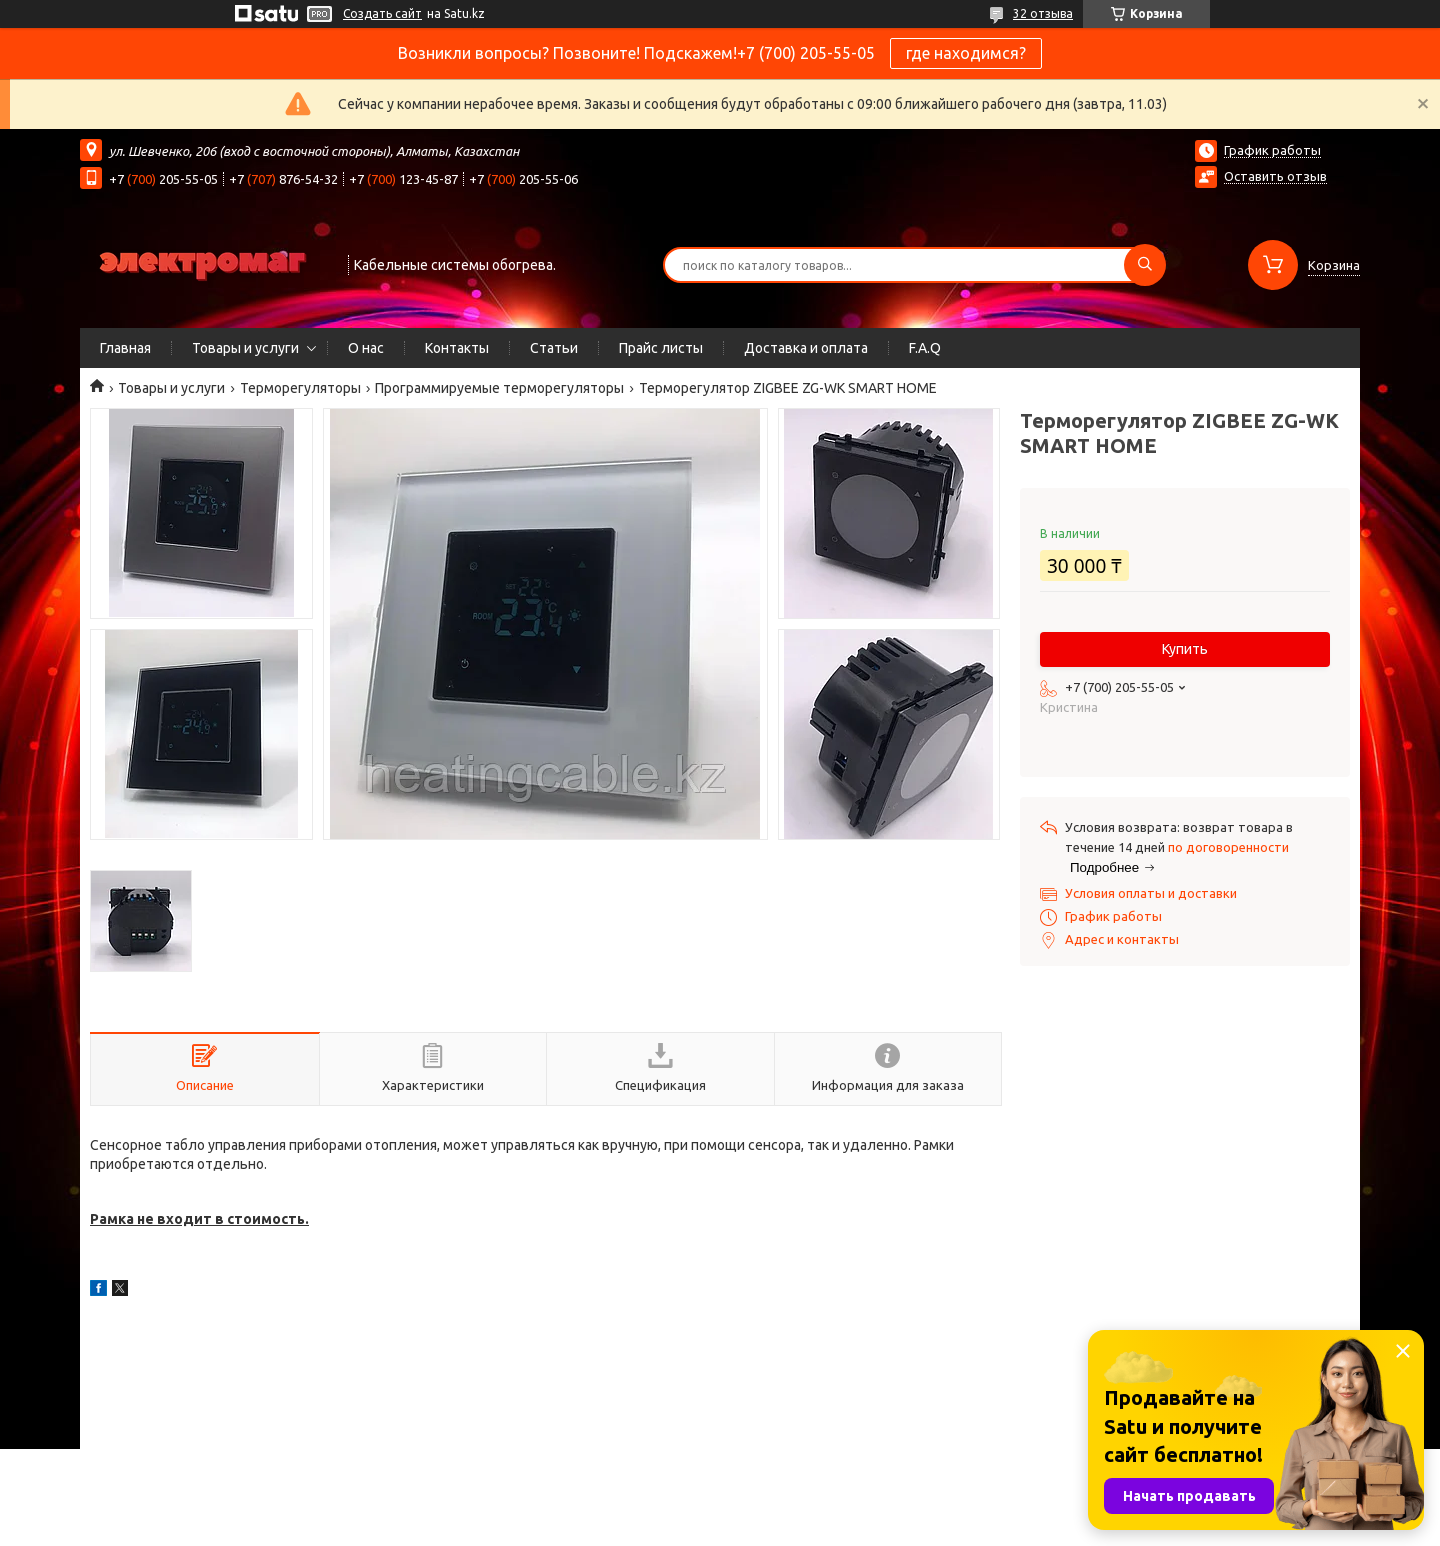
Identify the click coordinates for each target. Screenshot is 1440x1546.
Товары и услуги (245, 348)
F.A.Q (925, 348)
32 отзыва (1043, 13)
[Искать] (1145, 265)
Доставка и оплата (806, 348)
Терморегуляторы (300, 388)
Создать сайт (382, 13)
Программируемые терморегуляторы (499, 388)
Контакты (457, 348)
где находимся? (966, 53)
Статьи (554, 348)
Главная (125, 348)
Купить (1185, 649)
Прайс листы (661, 348)
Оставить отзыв (1275, 176)
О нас (366, 348)
